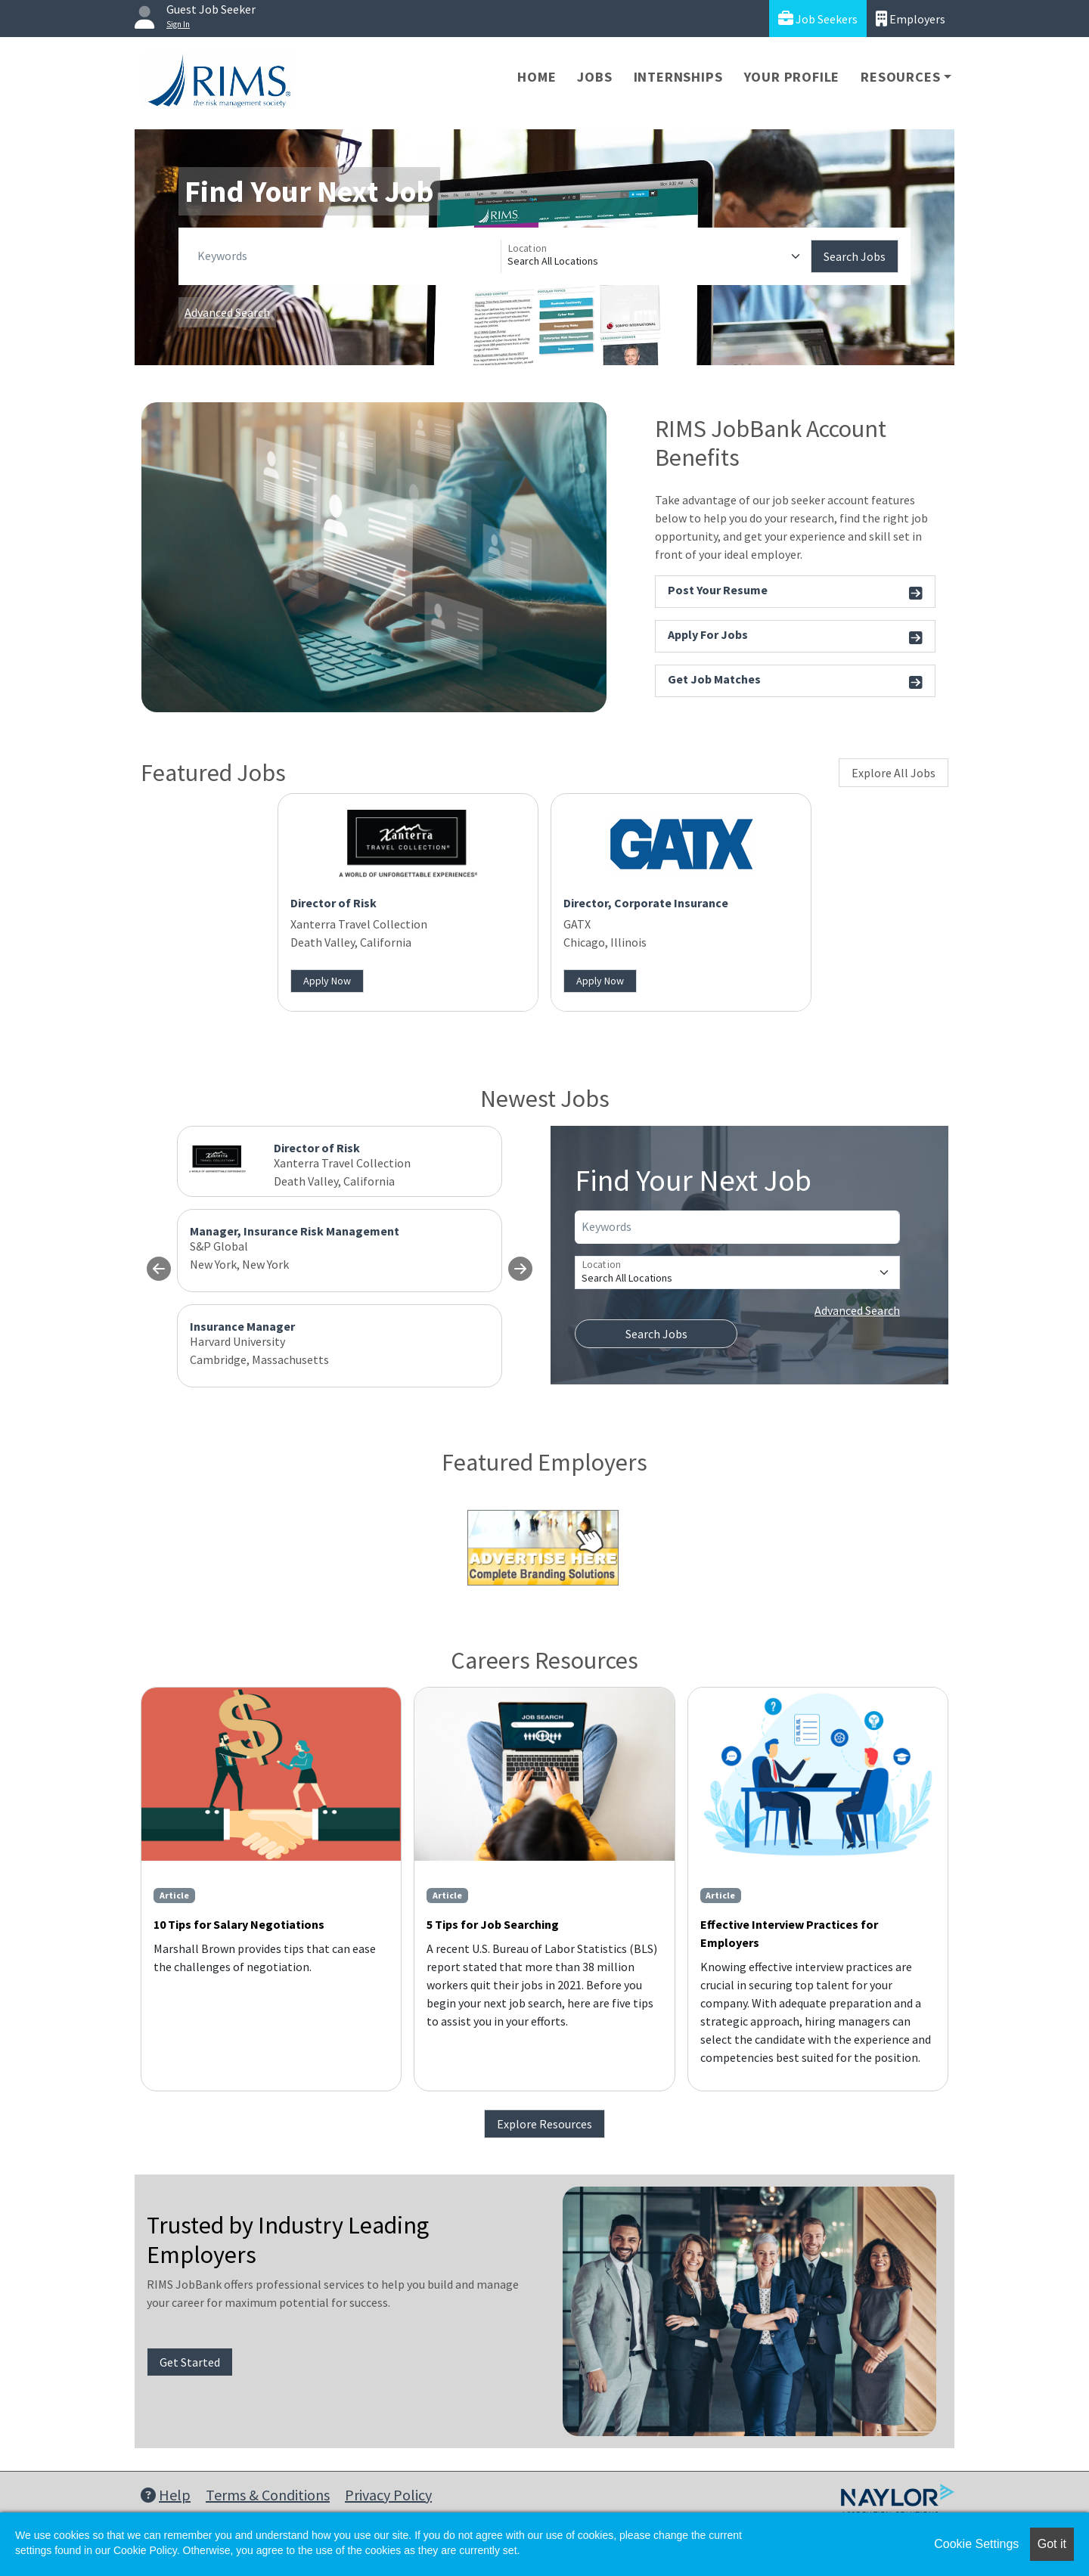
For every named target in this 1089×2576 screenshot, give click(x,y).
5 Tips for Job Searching (493, 1924)
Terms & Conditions (268, 2494)
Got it (1052, 2543)
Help (166, 2494)
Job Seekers (818, 18)
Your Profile (792, 76)
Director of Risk (333, 902)
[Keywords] (346, 256)
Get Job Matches (795, 681)
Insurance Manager (242, 1326)
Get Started (190, 2362)
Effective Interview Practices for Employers (789, 1933)
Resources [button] (900, 76)
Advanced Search (227, 312)
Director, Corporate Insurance (645, 902)
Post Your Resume (795, 592)
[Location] (656, 256)
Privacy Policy (388, 2494)
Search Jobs (855, 256)
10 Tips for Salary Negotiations (239, 1924)
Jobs (594, 76)
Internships (678, 76)
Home (536, 76)
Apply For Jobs (795, 637)
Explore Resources (544, 2123)
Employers (910, 18)
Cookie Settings (976, 2543)
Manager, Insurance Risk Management (294, 1230)
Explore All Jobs (893, 772)
